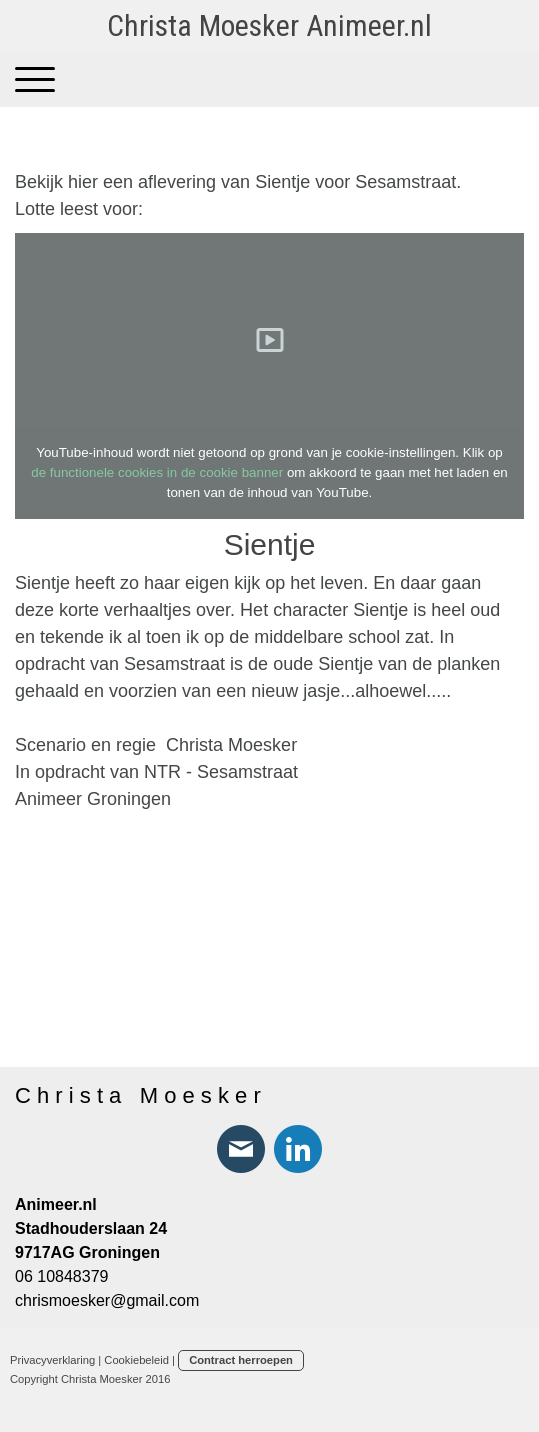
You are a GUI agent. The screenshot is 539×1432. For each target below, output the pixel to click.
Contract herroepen (241, 1360)
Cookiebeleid (136, 1360)
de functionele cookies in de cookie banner (157, 472)
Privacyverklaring (52, 1360)
